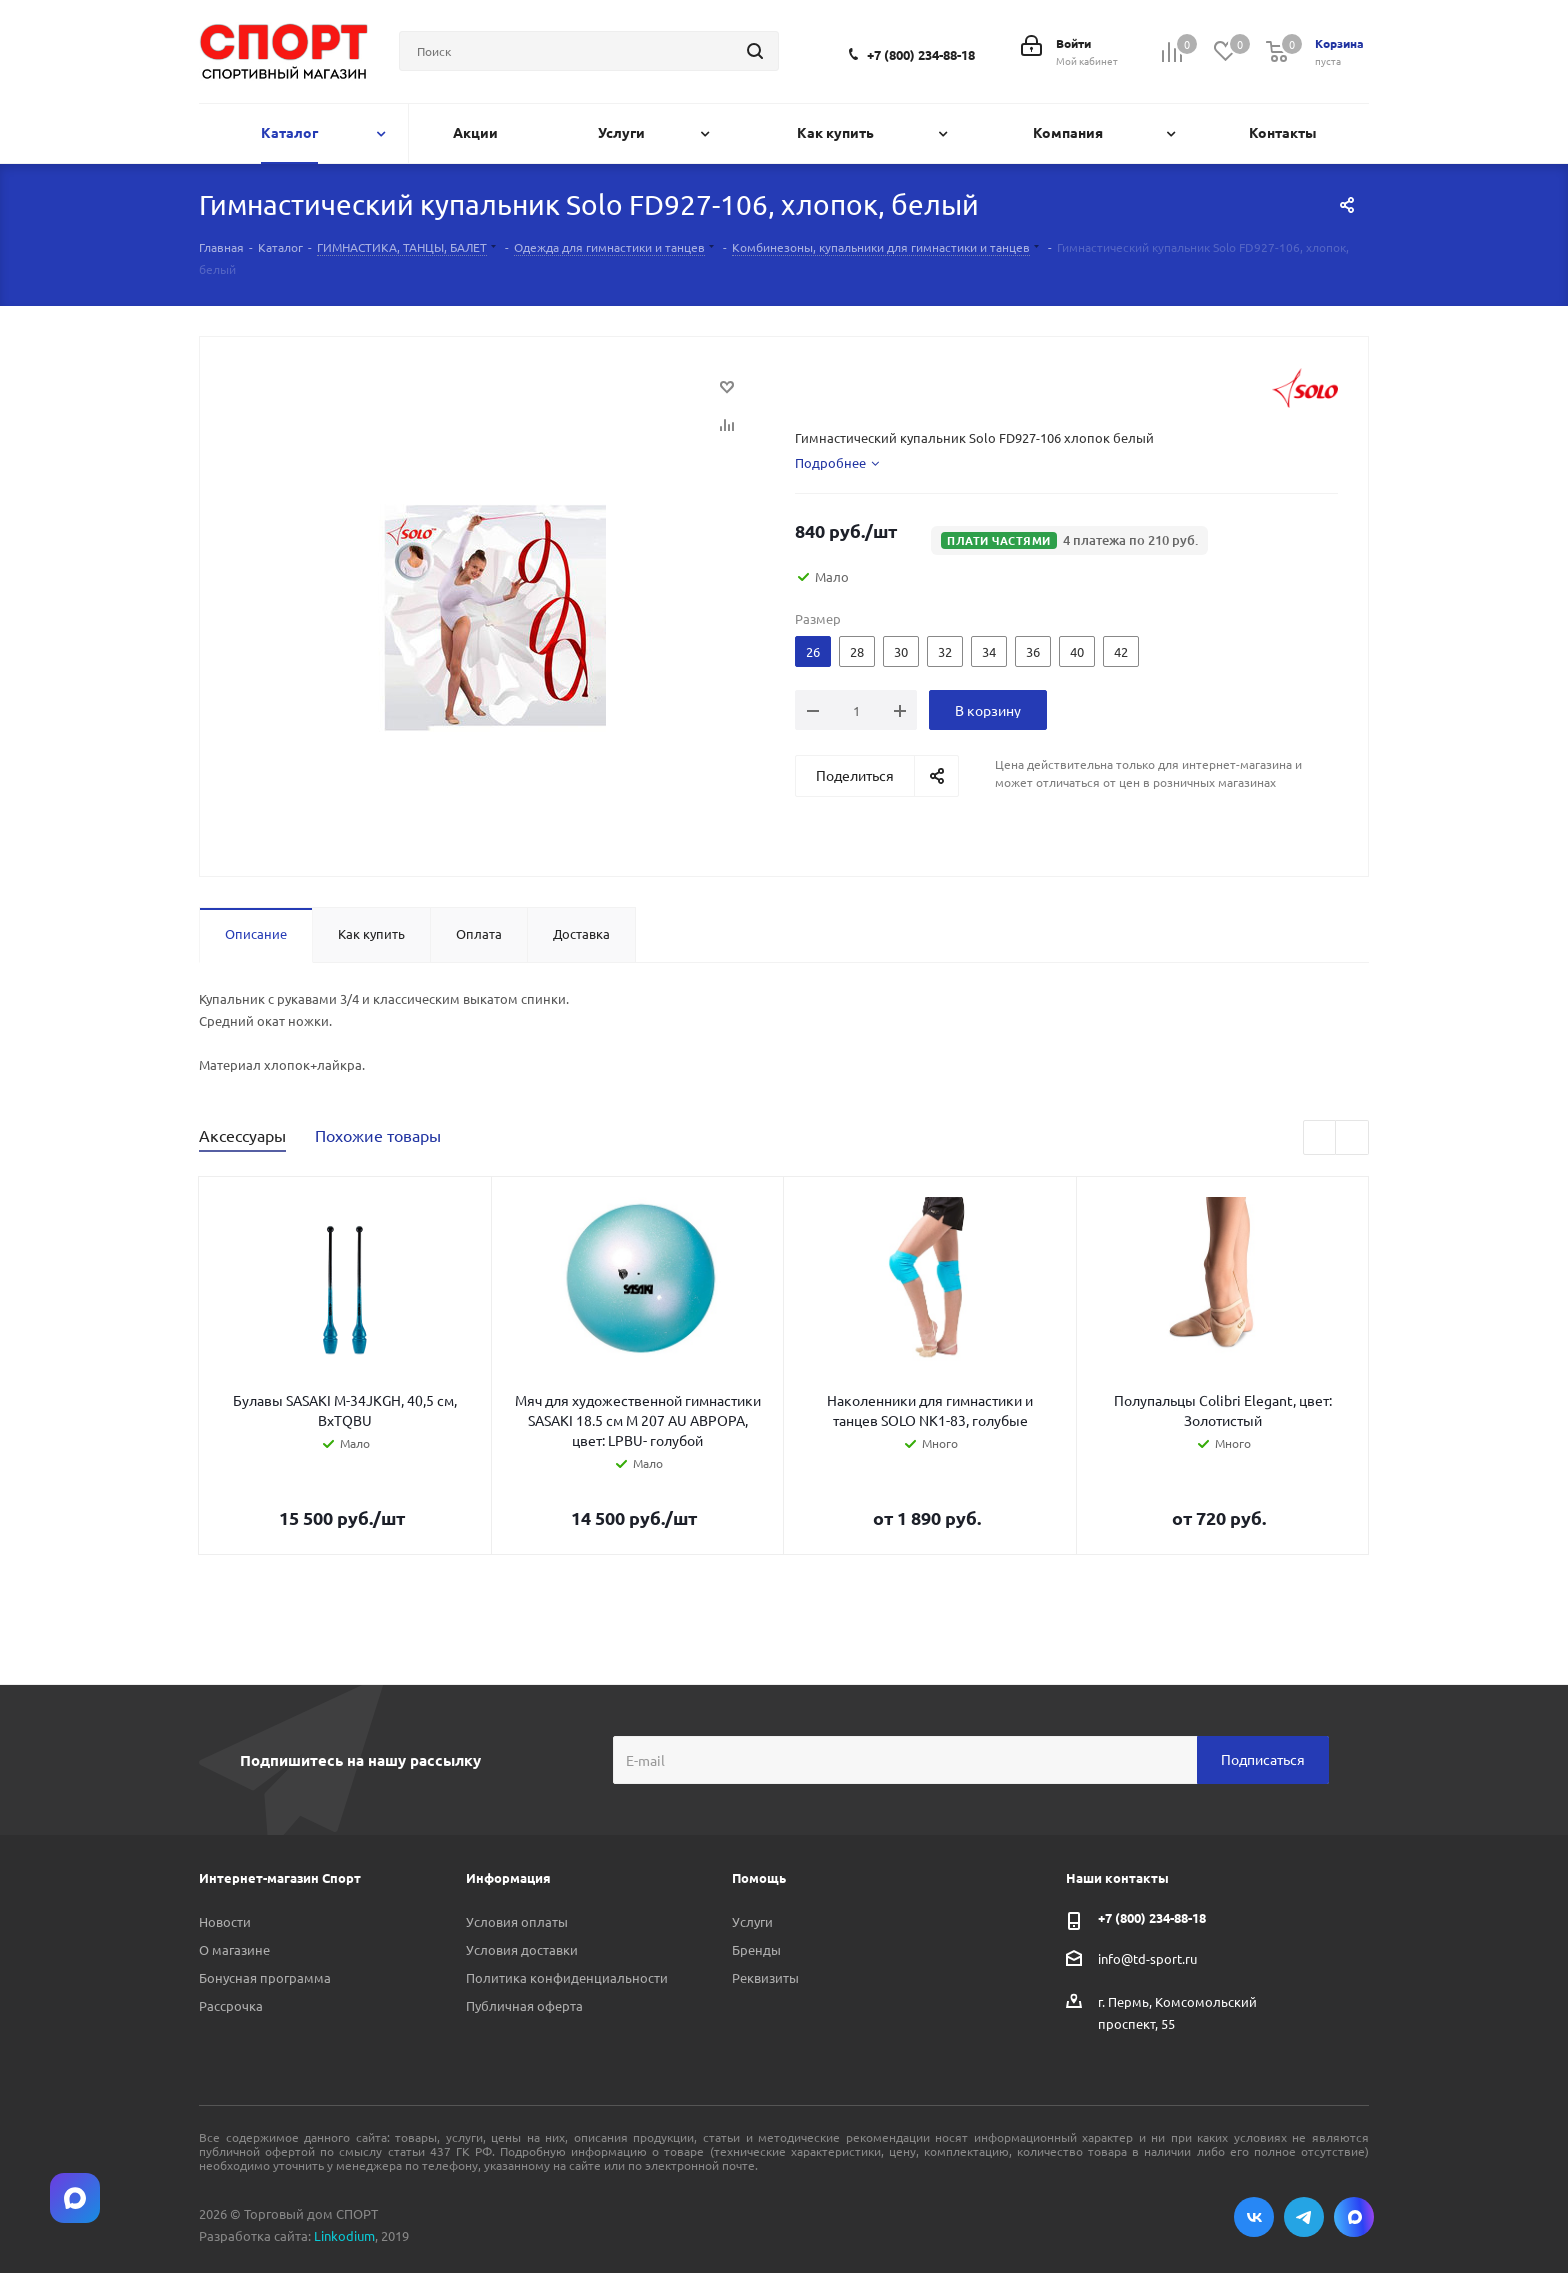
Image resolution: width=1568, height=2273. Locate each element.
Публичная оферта (524, 2005)
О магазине (234, 1949)
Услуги (752, 1921)
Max (1354, 2217)
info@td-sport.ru (1147, 1957)
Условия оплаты (517, 1921)
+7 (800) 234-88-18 (921, 54)
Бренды (756, 1949)
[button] (1069, 540)
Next (1352, 1138)
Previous (1320, 1138)
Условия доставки (522, 1949)
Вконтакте (1254, 2217)
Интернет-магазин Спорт (280, 1877)
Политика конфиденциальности (567, 1977)
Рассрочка (231, 2005)
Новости (225, 1921)
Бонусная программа (265, 1977)
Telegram (1304, 2217)
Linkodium (344, 2235)
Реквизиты (765, 1977)
